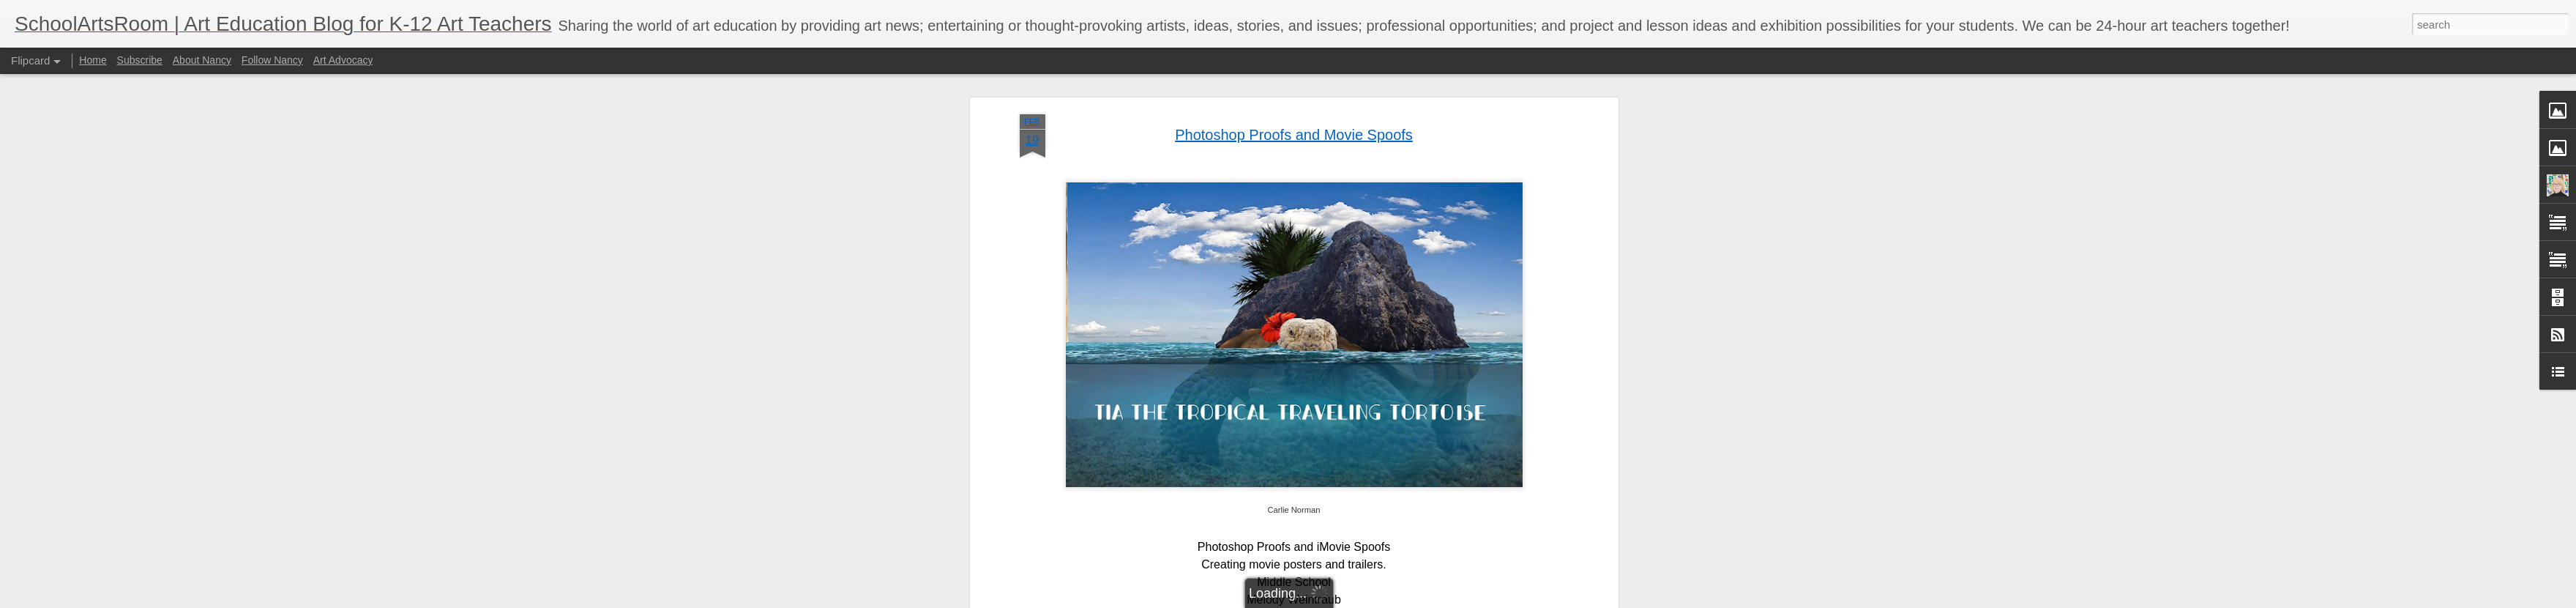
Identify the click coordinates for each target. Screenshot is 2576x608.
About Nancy (202, 60)
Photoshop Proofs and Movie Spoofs (1294, 135)
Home (92, 60)
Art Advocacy (343, 60)
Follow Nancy (272, 60)
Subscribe (140, 60)
